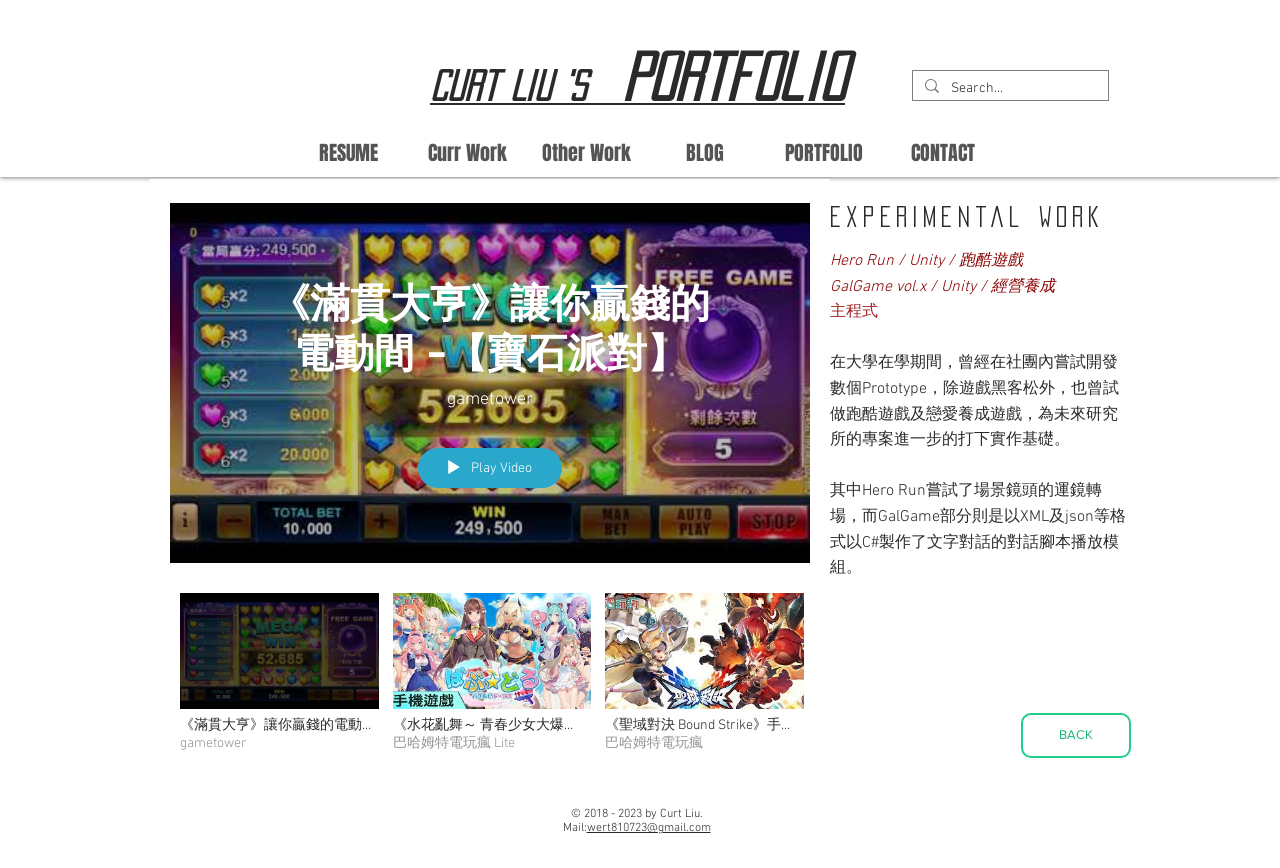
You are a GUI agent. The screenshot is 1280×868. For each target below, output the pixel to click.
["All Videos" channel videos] (490, 678)
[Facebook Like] (505, 821)
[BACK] (1076, 735)
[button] (586, 153)
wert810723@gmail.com (649, 828)
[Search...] (1008, 89)
